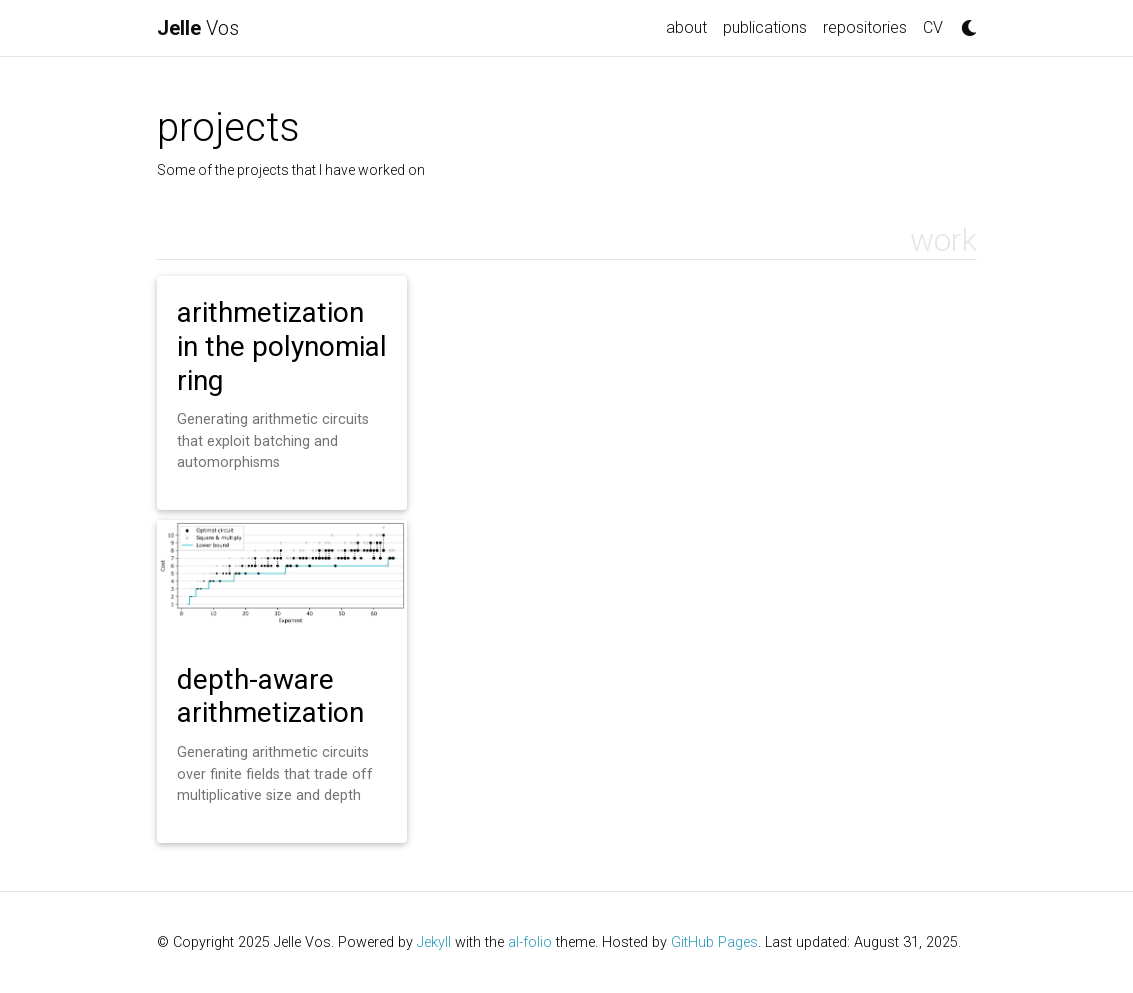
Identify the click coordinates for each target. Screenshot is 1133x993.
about (686, 27)
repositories (865, 27)
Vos (198, 28)
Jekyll (434, 942)
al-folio (530, 942)
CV (933, 27)
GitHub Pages (714, 942)
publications (765, 27)
